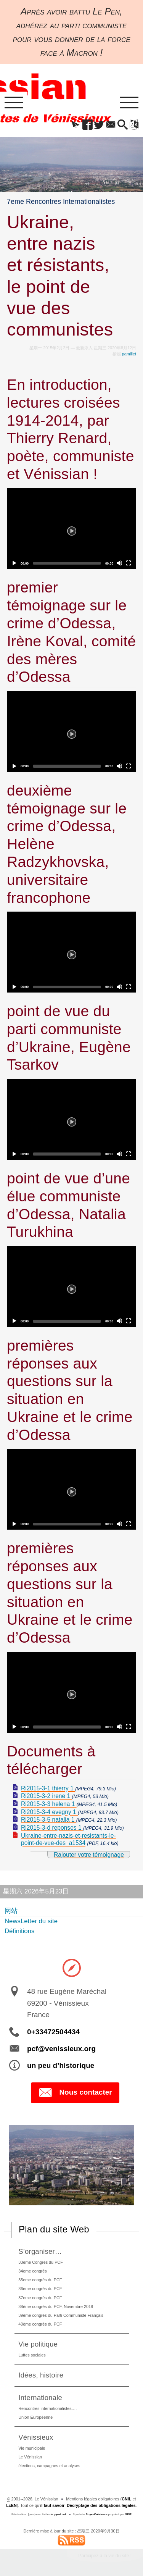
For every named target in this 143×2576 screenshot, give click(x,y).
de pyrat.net (58, 2514)
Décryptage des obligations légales (101, 2505)
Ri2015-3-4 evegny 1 (49, 1812)
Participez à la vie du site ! (105, 2555)
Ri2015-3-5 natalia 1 (48, 1819)
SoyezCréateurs (97, 2514)
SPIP (128, 2514)
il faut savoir (52, 2505)
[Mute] (119, 563)
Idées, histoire (40, 2375)
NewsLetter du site (31, 1921)
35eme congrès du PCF (40, 2279)
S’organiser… (40, 2251)
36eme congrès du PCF (40, 2288)
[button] (76, 125)
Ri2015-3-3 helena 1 (49, 1804)
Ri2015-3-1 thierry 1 (48, 1788)
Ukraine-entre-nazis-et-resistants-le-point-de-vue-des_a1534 (68, 1839)
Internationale (40, 2398)
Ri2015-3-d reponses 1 (52, 1827)
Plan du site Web (54, 2229)
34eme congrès (32, 2271)
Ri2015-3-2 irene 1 (46, 1796)
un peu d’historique (60, 2065)
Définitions (19, 1931)
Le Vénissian (30, 2457)
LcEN (11, 2505)
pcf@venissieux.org (61, 2049)
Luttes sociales (31, 2355)
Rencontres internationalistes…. (47, 2408)
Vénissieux (35, 2437)
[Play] (71, 528)
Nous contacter (75, 2092)
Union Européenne (35, 2417)
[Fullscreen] (128, 563)
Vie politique (38, 2344)
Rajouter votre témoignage (89, 1854)
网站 (11, 1910)
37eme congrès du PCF (40, 2297)
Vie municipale (31, 2448)
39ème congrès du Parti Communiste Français (60, 2315)
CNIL (126, 2499)
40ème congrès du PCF (40, 2324)
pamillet (129, 354)
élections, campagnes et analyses (49, 2465)
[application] (71, 528)
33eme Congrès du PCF (40, 2262)
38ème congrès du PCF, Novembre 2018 (55, 2306)
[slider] (67, 563)
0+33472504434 (53, 2032)
